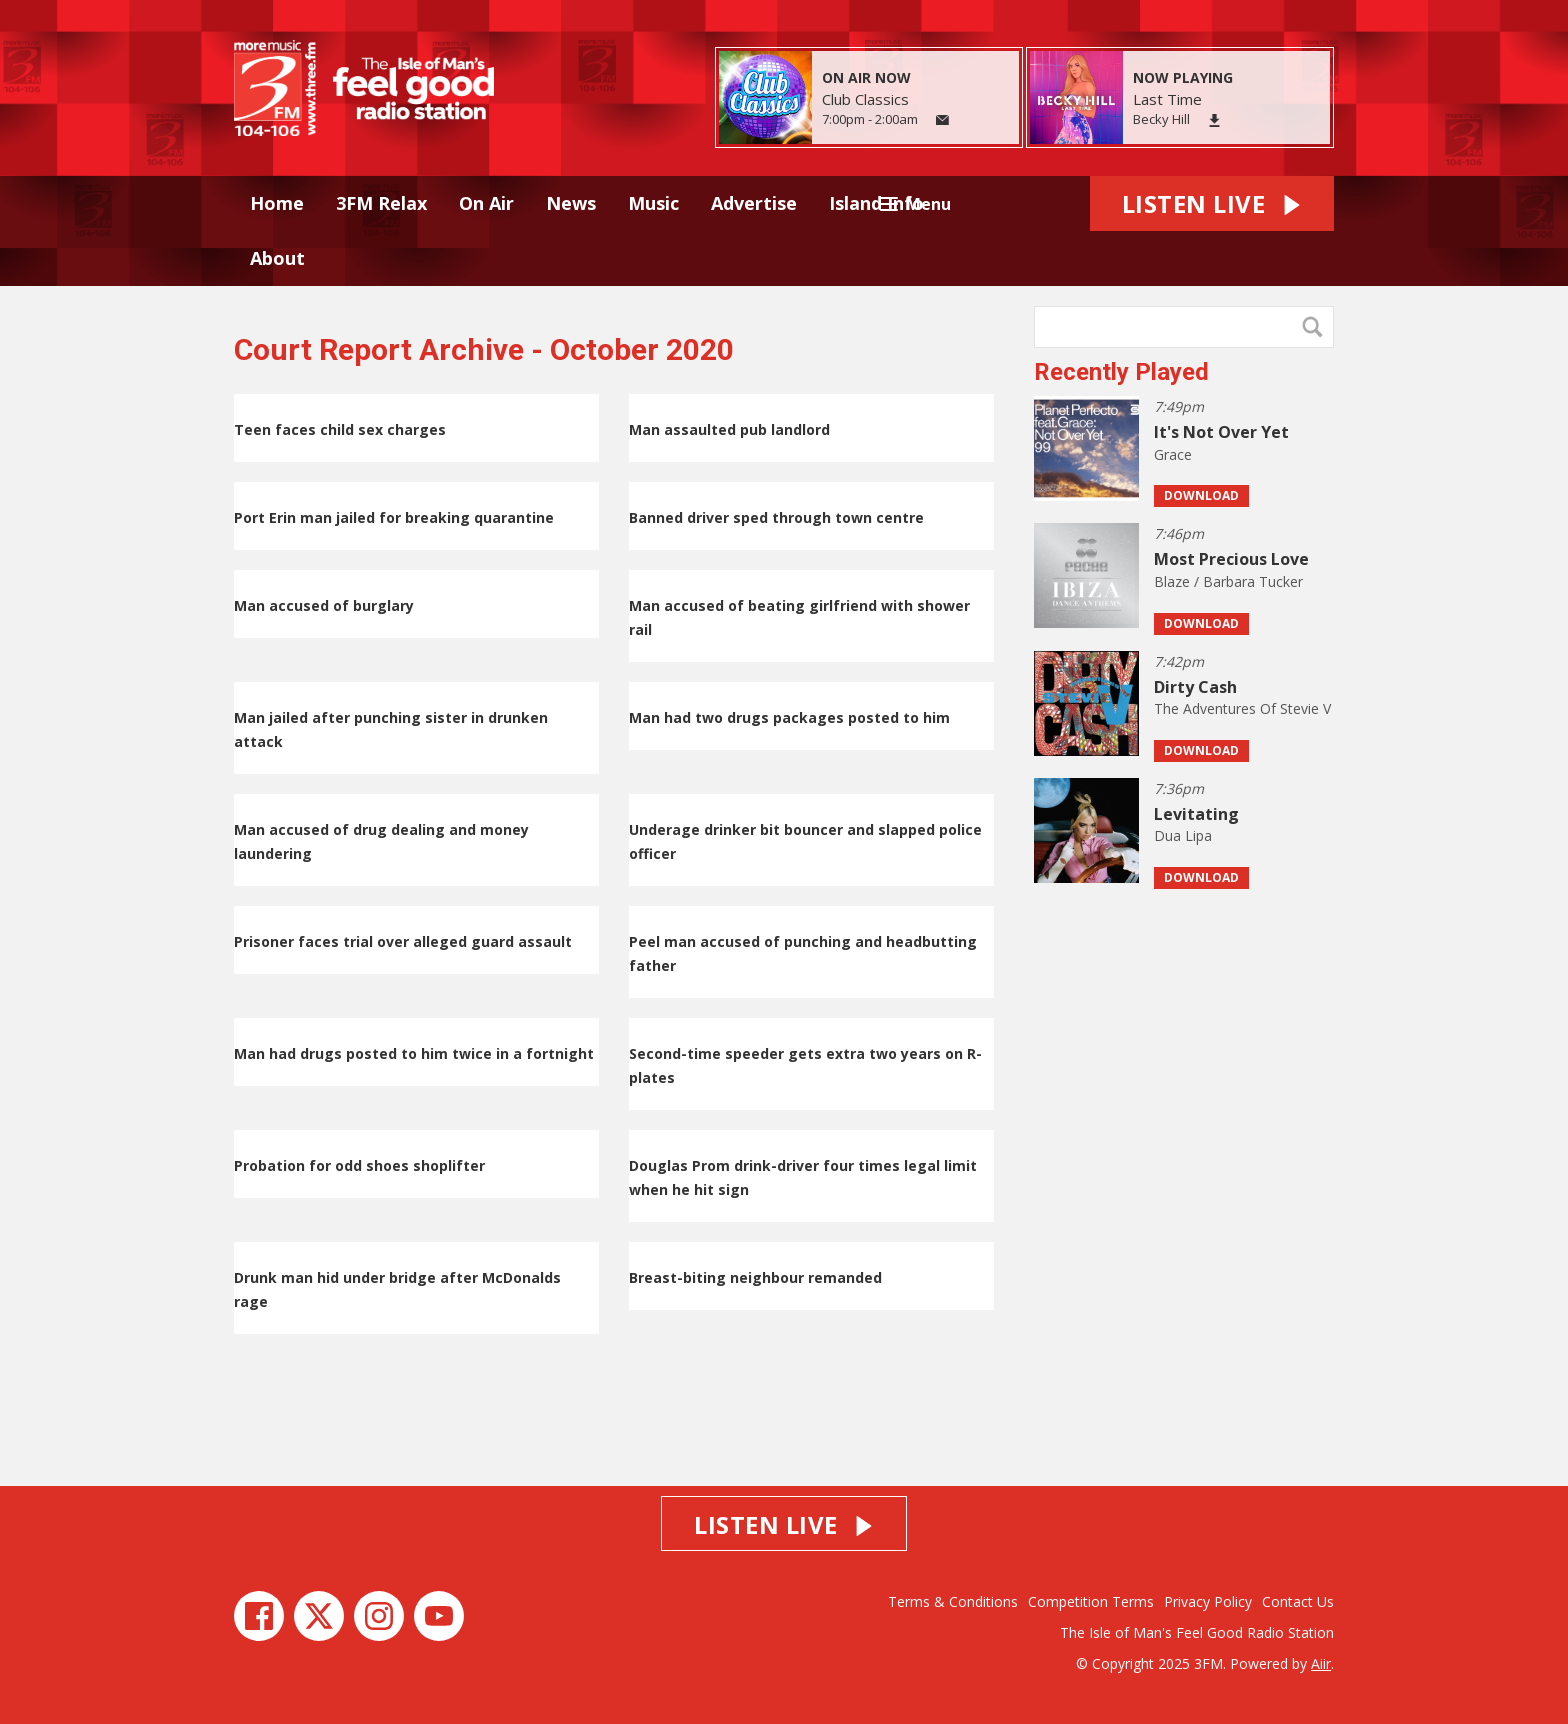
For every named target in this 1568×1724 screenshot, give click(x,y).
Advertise (754, 203)
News (571, 203)
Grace (1173, 454)
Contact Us (1298, 1601)
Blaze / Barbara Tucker (1228, 581)
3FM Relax (381, 203)
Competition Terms (1091, 1601)
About (277, 258)
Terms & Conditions (953, 1601)
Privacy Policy (1208, 1601)
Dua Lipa (1183, 835)
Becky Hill (1161, 119)
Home (277, 203)
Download (1201, 495)
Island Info (876, 203)
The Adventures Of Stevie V (1242, 708)
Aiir (1321, 1663)
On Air (486, 203)
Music (653, 203)
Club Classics (865, 99)
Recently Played (1121, 372)
